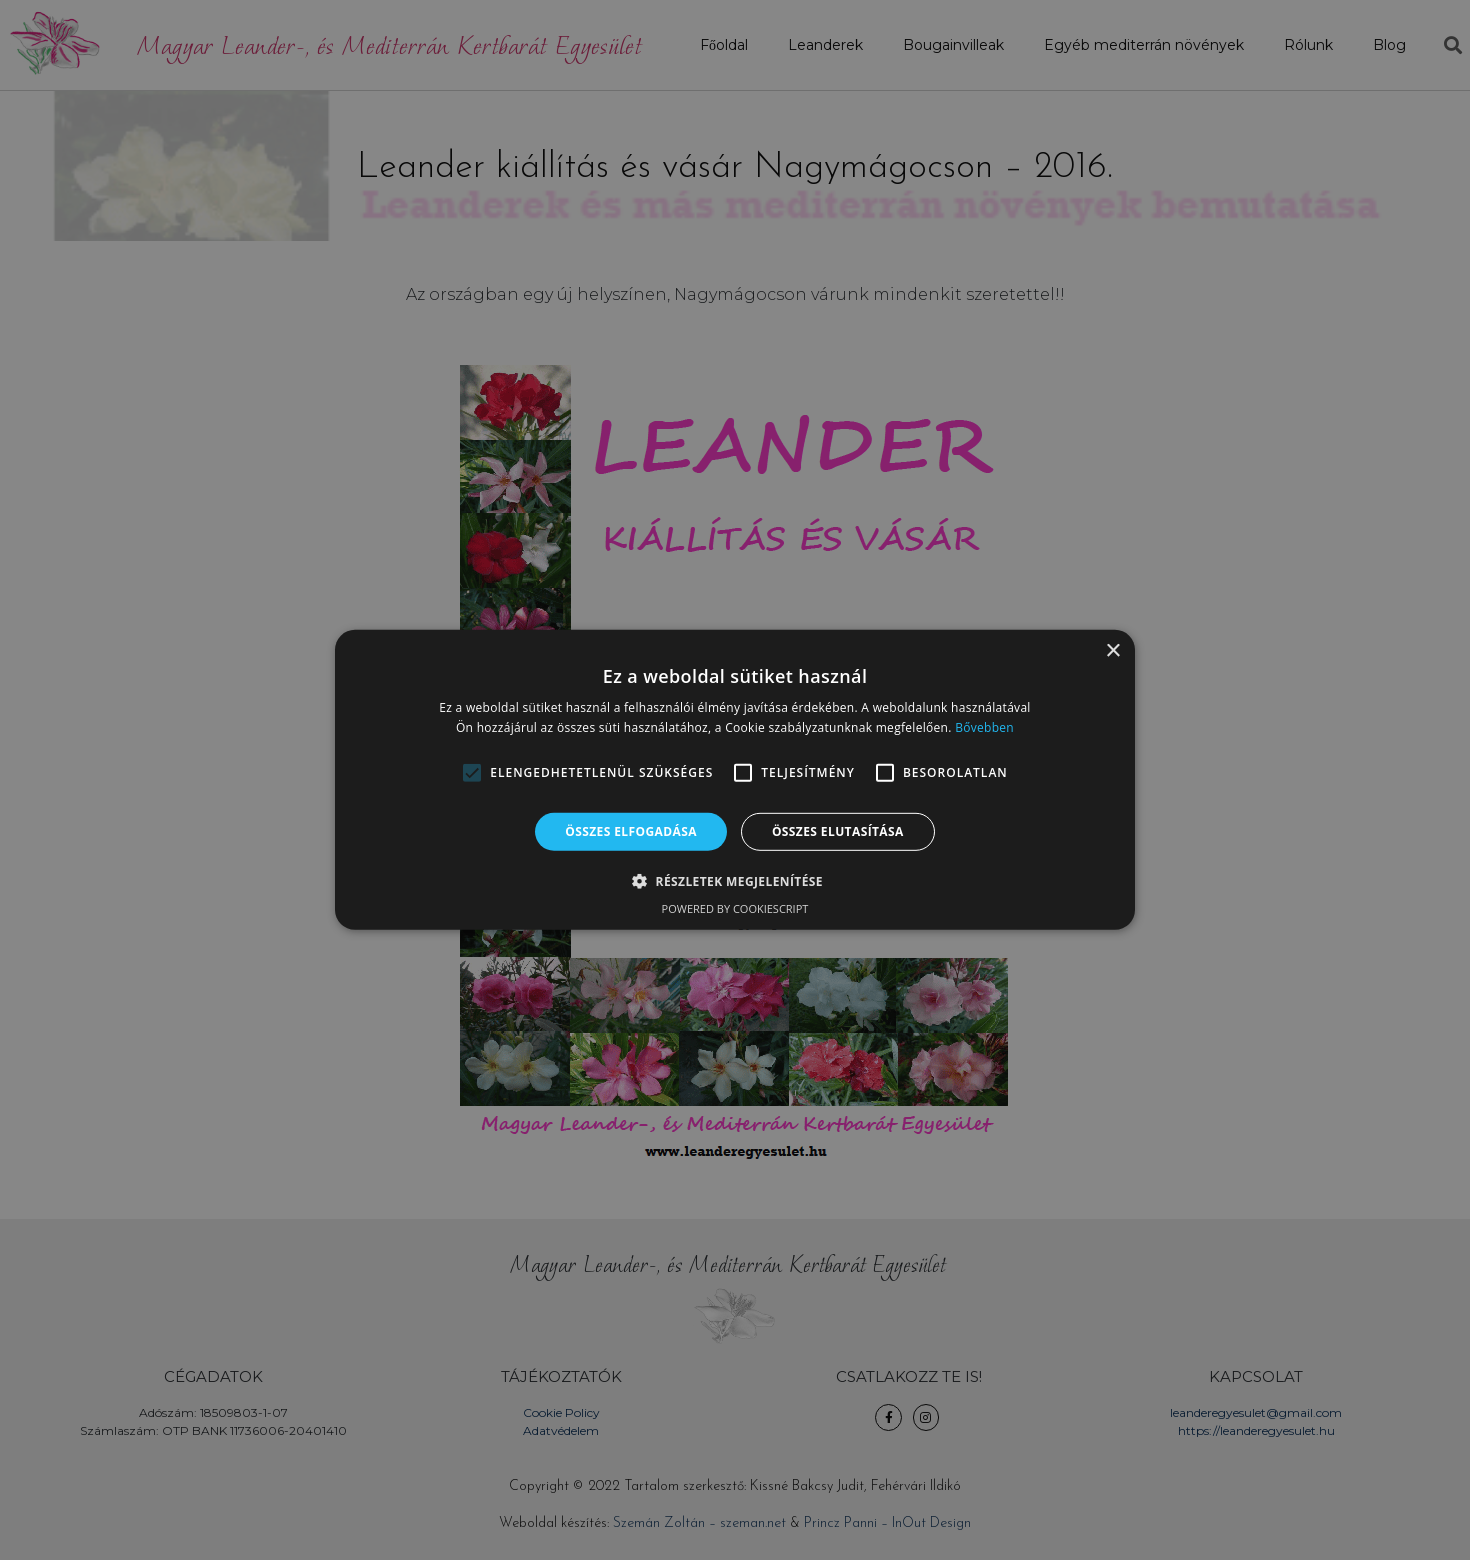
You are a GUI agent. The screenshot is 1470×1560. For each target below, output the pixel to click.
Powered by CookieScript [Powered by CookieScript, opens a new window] (735, 908)
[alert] (735, 780)
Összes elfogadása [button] (631, 831)
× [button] (1112, 651)
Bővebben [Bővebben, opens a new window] (984, 727)
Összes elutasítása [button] (838, 831)
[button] (472, 773)
